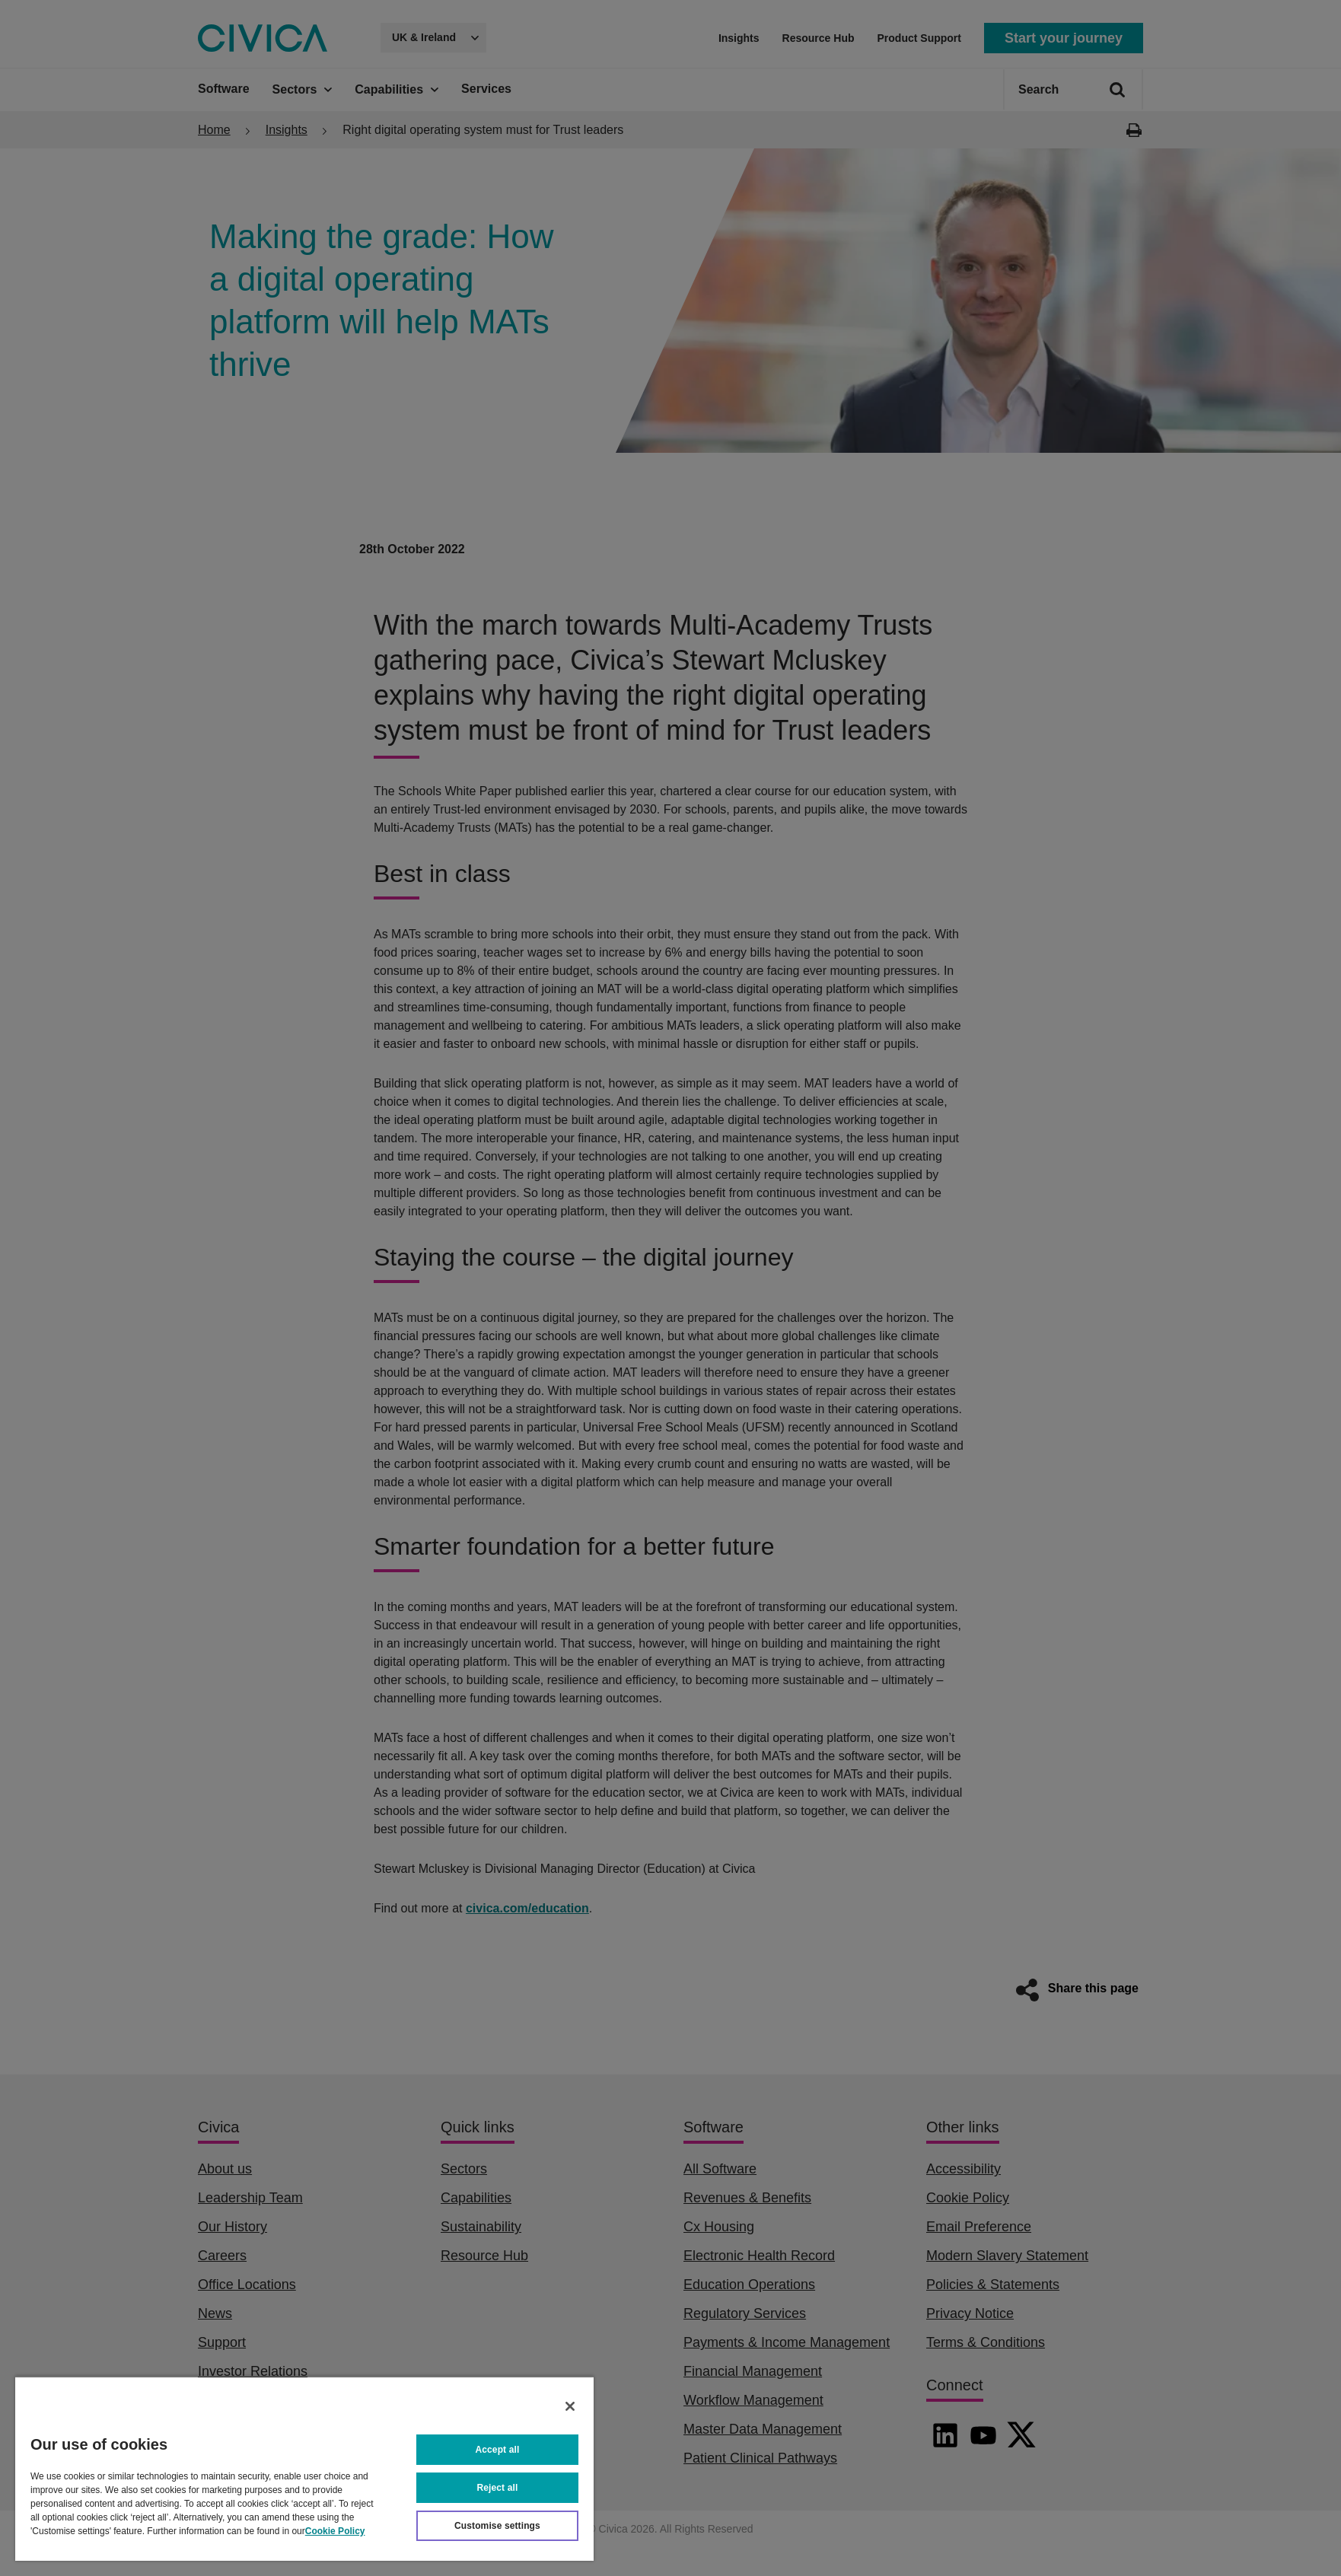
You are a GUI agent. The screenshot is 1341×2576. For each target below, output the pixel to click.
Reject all (497, 2487)
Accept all (498, 2449)
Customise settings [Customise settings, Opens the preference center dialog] (497, 2525)
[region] (304, 2468)
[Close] (570, 2406)
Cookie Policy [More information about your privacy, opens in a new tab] (335, 2531)
